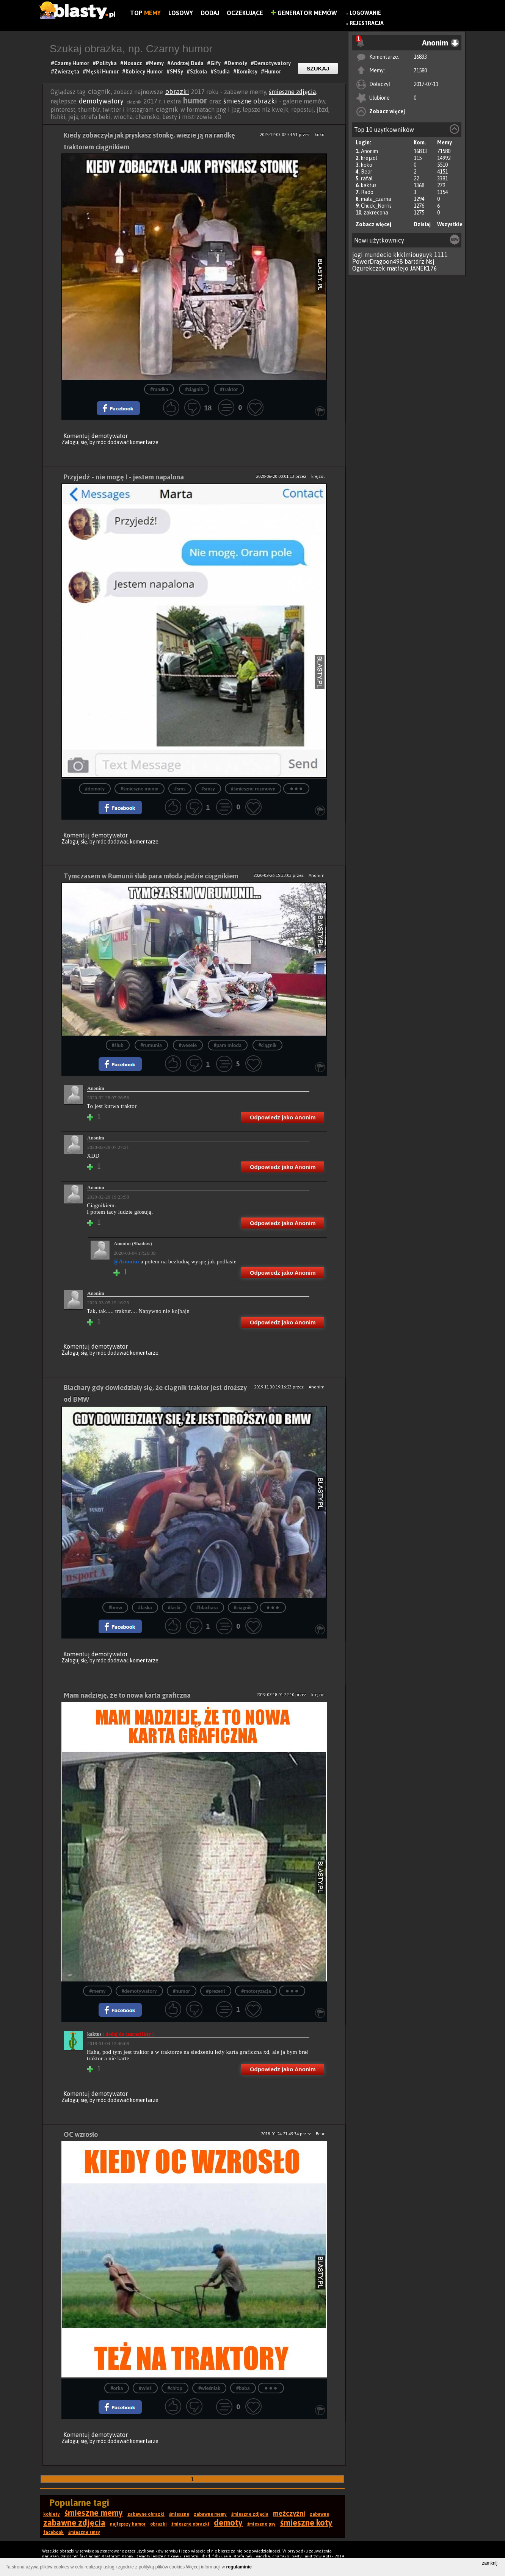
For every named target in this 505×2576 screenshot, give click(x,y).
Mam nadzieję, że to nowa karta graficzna (127, 1695)
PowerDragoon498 (377, 261)
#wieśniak (209, 2388)
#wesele (188, 1045)
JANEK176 (423, 268)
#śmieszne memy (139, 789)
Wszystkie (450, 224)
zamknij (489, 2563)
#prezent (216, 1991)
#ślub (118, 1045)
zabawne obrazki (146, 2514)
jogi (357, 254)
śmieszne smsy (84, 2532)
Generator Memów (304, 12)
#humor (181, 1991)
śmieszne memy (93, 2513)
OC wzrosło (81, 2134)
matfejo (397, 268)
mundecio (378, 254)
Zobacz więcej (387, 111)
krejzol (369, 158)
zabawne (319, 2514)
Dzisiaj (422, 224)
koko (366, 165)
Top (145, 12)
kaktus (368, 185)
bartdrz (414, 261)
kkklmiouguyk (413, 254)
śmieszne (179, 2514)
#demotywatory (139, 1991)
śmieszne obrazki (250, 101)
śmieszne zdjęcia (292, 91)
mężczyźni (289, 2513)
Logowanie (365, 13)
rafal (367, 178)
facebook (53, 2532)
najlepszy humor (128, 2524)
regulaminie (239, 2567)
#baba (243, 2388)
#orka (116, 2388)
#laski (174, 1607)
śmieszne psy (261, 2524)
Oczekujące (245, 12)
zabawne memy (210, 2514)
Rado (367, 192)
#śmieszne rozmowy (253, 789)
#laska (145, 1607)
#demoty (95, 789)
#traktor (229, 389)
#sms (180, 789)
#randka (159, 389)
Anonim (369, 151)
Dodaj (210, 12)
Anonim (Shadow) (133, 1243)
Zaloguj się (74, 442)
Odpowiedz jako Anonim (283, 1117)
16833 (420, 57)
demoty (228, 2522)
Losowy (180, 12)
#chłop (175, 2388)
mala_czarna (376, 199)
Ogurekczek (368, 268)
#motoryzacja (256, 1991)
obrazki (177, 91)
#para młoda (228, 1045)
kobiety (51, 2514)
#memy (97, 1991)
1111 (441, 254)
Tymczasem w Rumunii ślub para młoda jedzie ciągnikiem (151, 876)
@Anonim (126, 1261)
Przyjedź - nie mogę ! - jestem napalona (124, 477)
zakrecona (376, 213)
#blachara (207, 1607)
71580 (420, 70)
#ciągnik (194, 389)
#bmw (115, 1607)
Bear (366, 172)
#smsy (208, 789)
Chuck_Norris (376, 206)
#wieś (145, 2388)
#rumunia (151, 1045)
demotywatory (102, 101)
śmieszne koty (306, 2522)
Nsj (430, 261)
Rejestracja (367, 23)
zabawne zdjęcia (74, 2522)
